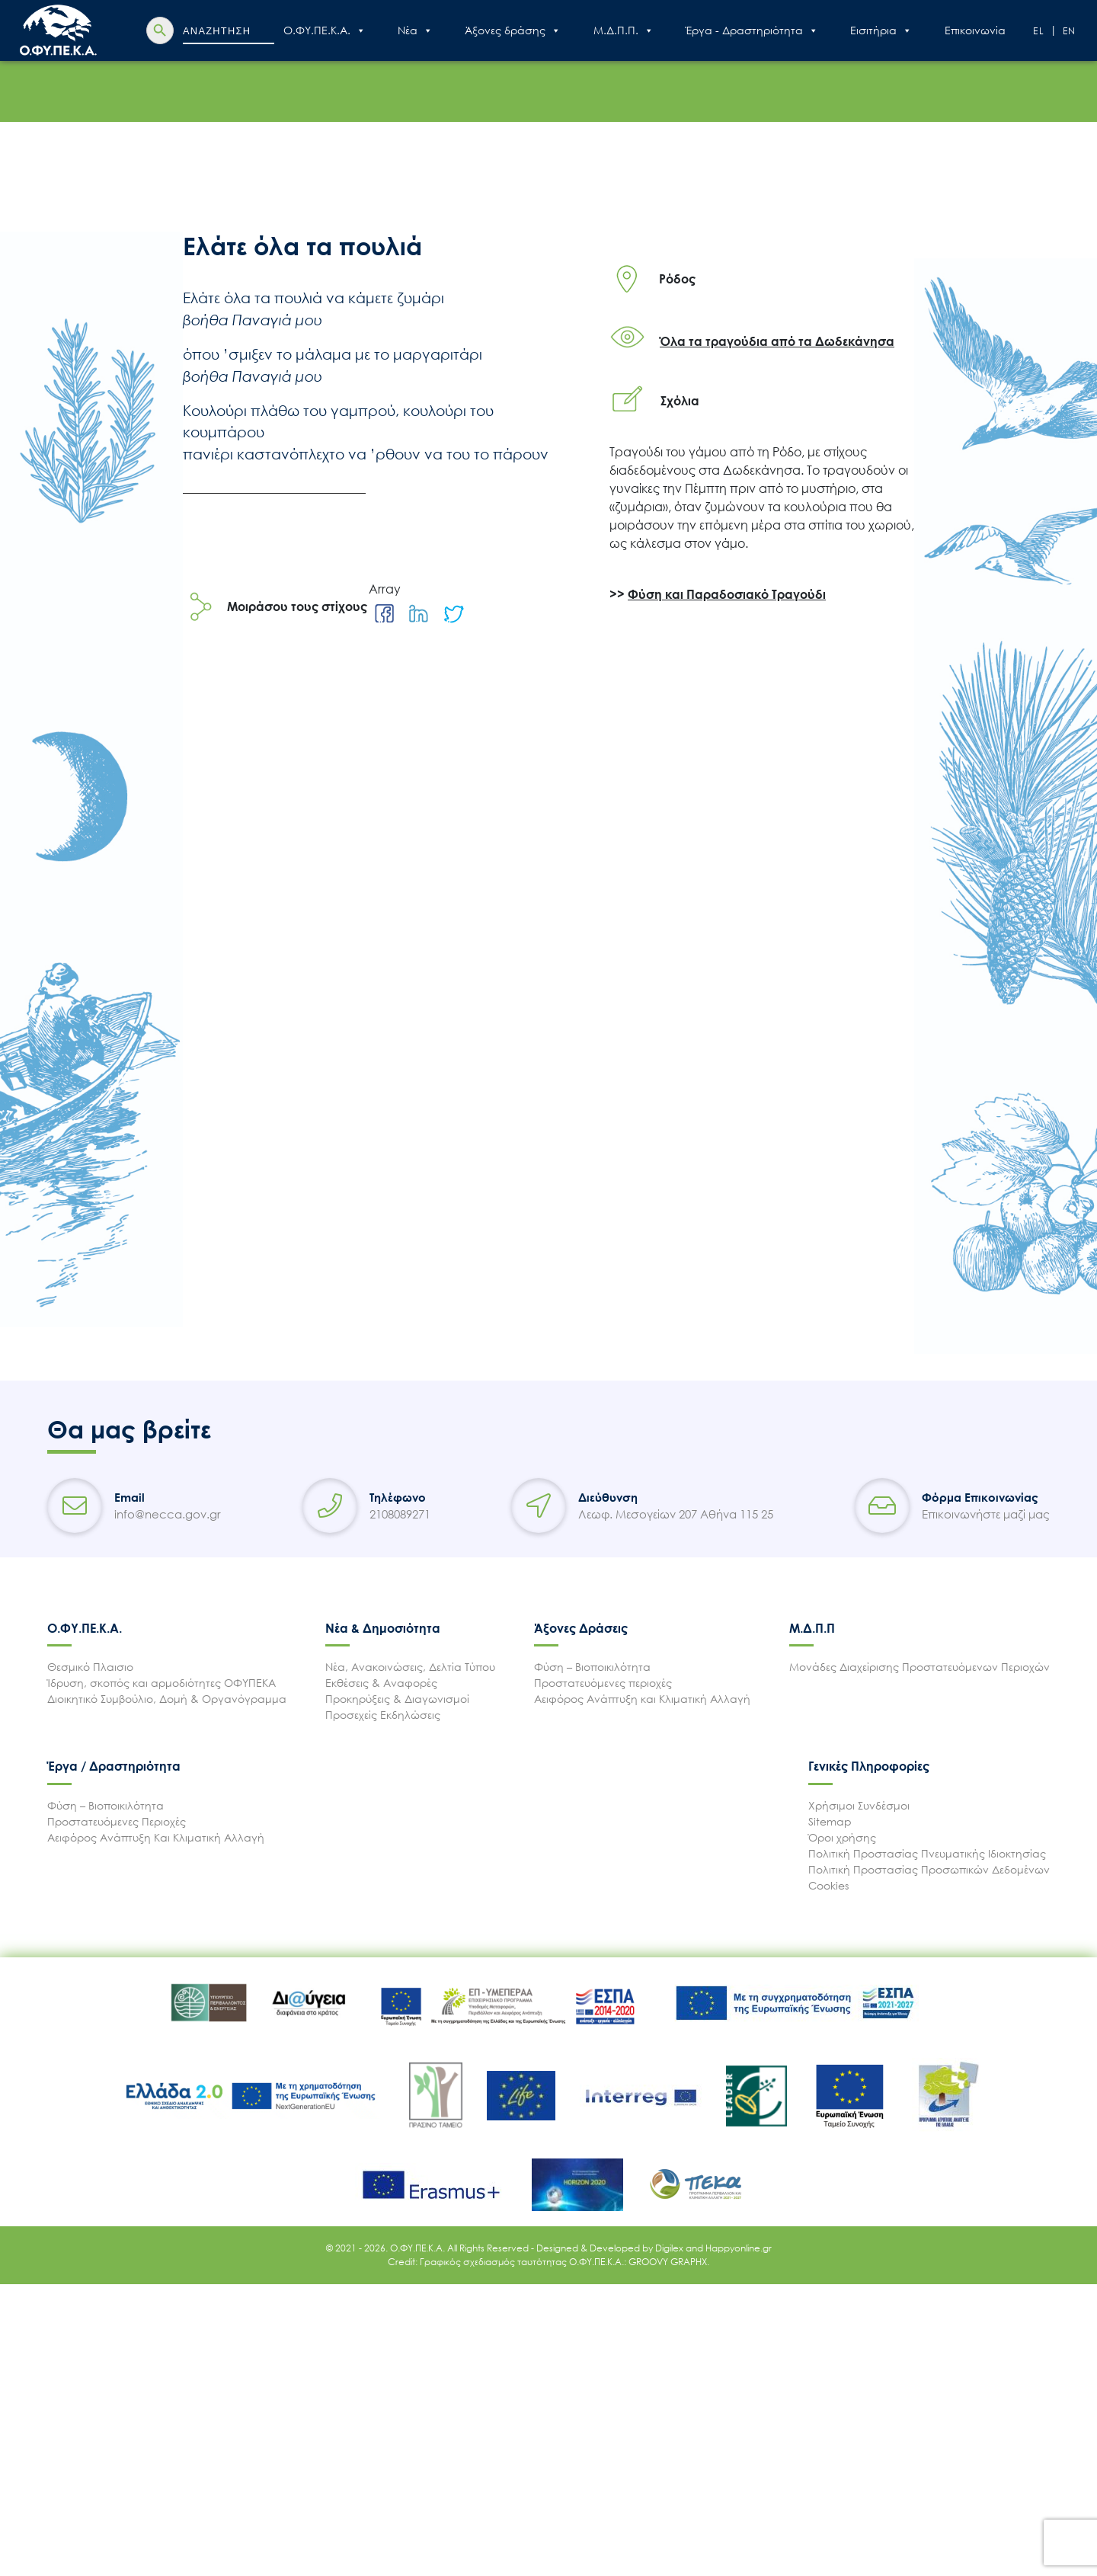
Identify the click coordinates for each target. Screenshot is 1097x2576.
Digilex (670, 2248)
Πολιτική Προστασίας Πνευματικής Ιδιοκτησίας (927, 1853)
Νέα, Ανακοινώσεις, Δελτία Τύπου (410, 1666)
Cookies (828, 1885)
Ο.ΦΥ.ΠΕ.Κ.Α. (324, 30)
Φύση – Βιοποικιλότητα (592, 1666)
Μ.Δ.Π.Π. (623, 30)
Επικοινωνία (975, 30)
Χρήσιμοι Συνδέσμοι (859, 1805)
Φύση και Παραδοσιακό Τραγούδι (727, 594)
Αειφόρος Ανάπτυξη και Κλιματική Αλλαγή (642, 1698)
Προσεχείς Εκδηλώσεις (382, 1714)
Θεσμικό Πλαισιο (90, 1666)
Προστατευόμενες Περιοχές (116, 1821)
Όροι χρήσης (842, 1837)
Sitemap (830, 1821)
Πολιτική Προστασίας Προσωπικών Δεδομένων (929, 1869)
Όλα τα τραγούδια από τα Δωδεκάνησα (777, 341)
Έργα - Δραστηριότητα (752, 30)
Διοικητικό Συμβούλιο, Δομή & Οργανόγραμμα (166, 1698)
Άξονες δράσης (513, 30)
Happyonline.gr (738, 2248)
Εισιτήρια (881, 30)
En (1070, 31)
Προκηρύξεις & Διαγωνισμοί (397, 1698)
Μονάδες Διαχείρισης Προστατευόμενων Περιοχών (919, 1666)
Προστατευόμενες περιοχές (603, 1682)
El (1039, 31)
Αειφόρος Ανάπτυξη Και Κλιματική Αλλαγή (155, 1837)
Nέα (415, 30)
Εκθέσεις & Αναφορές (381, 1682)
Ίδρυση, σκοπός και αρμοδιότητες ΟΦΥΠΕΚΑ (161, 1682)
